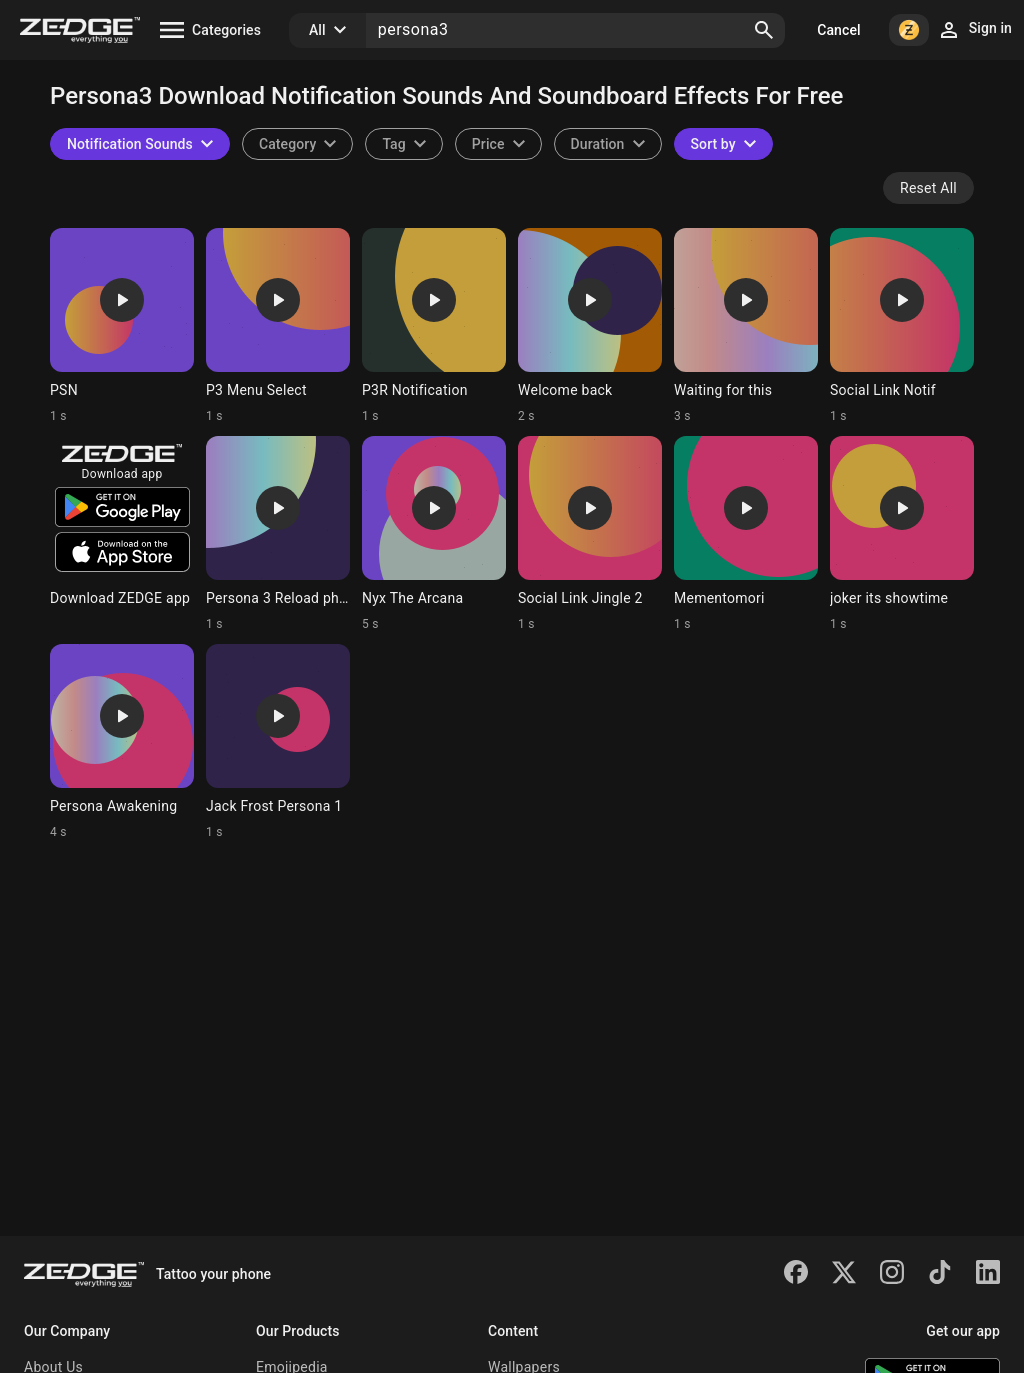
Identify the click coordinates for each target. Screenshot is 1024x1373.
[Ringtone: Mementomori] (746, 534)
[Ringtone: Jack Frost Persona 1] (278, 742)
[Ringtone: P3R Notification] (434, 326)
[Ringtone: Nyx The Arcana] (434, 534)
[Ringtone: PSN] (122, 326)
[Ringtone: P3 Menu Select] (278, 326)
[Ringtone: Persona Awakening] (122, 742)
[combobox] (403, 144)
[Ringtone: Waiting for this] (746, 326)
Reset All (928, 188)
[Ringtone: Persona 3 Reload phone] (278, 534)
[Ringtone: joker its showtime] (902, 534)
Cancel (838, 30)
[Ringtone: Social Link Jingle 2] (590, 534)
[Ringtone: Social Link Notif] (902, 326)
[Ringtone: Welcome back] (590, 326)
